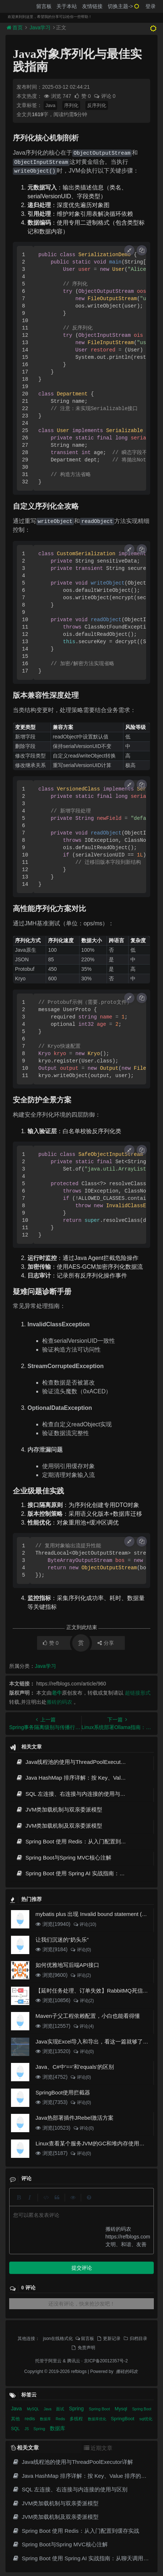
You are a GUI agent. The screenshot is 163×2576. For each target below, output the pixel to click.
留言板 (44, 6)
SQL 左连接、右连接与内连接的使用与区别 (73, 1794)
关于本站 (66, 6)
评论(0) (80, 1949)
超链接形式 (138, 1693)
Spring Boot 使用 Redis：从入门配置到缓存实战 (79, 1841)
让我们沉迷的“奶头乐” (62, 1939)
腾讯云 (73, 2360)
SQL (16, 2428)
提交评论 (81, 2268)
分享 (105, 1643)
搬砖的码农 (59, 1702)
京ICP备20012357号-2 (106, 2360)
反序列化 (96, 105)
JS (27, 2429)
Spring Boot (100, 2409)
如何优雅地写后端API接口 (67, 1965)
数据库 (46, 2419)
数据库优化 (97, 2419)
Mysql (122, 2408)
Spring (77, 2408)
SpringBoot (123, 2418)
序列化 (71, 105)
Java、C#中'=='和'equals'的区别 (75, 2067)
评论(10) (84, 1924)
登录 (150, 6)
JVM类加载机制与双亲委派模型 (59, 1809)
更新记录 (108, 2338)
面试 (60, 2409)
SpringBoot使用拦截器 (63, 2092)
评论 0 (104, 96)
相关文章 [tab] (25, 2447)
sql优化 (145, 2419)
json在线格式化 (58, 2338)
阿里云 (55, 2360)
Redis (61, 2419)
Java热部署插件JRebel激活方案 (75, 2118)
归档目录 (135, 2338)
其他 (16, 2418)
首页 (15, 27)
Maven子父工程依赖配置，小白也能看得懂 (88, 2016)
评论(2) (80, 1975)
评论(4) (83, 2026)
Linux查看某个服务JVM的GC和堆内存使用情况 (93, 2143)
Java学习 (40, 27)
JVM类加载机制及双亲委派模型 (59, 1826)
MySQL (33, 2409)
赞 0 (83, 96)
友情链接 (92, 6)
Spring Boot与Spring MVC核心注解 (63, 1857)
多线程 (77, 2418)
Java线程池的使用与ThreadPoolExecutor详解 (76, 1762)
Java (50, 105)
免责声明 (83, 2347)
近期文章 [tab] (98, 2448)
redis (30, 2418)
